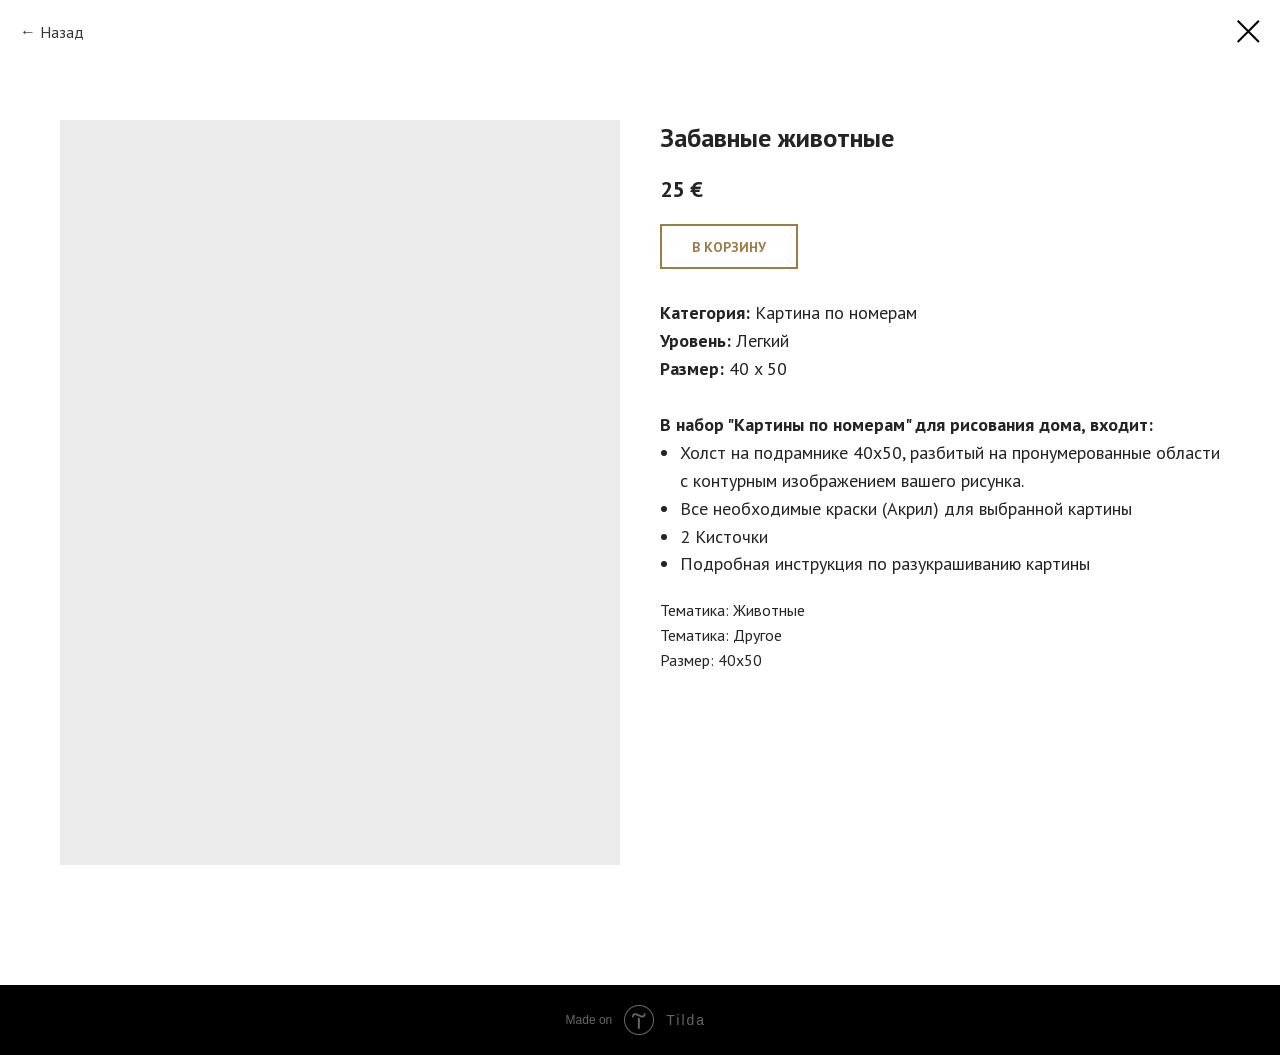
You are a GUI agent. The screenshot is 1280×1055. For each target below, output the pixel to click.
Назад (62, 32)
